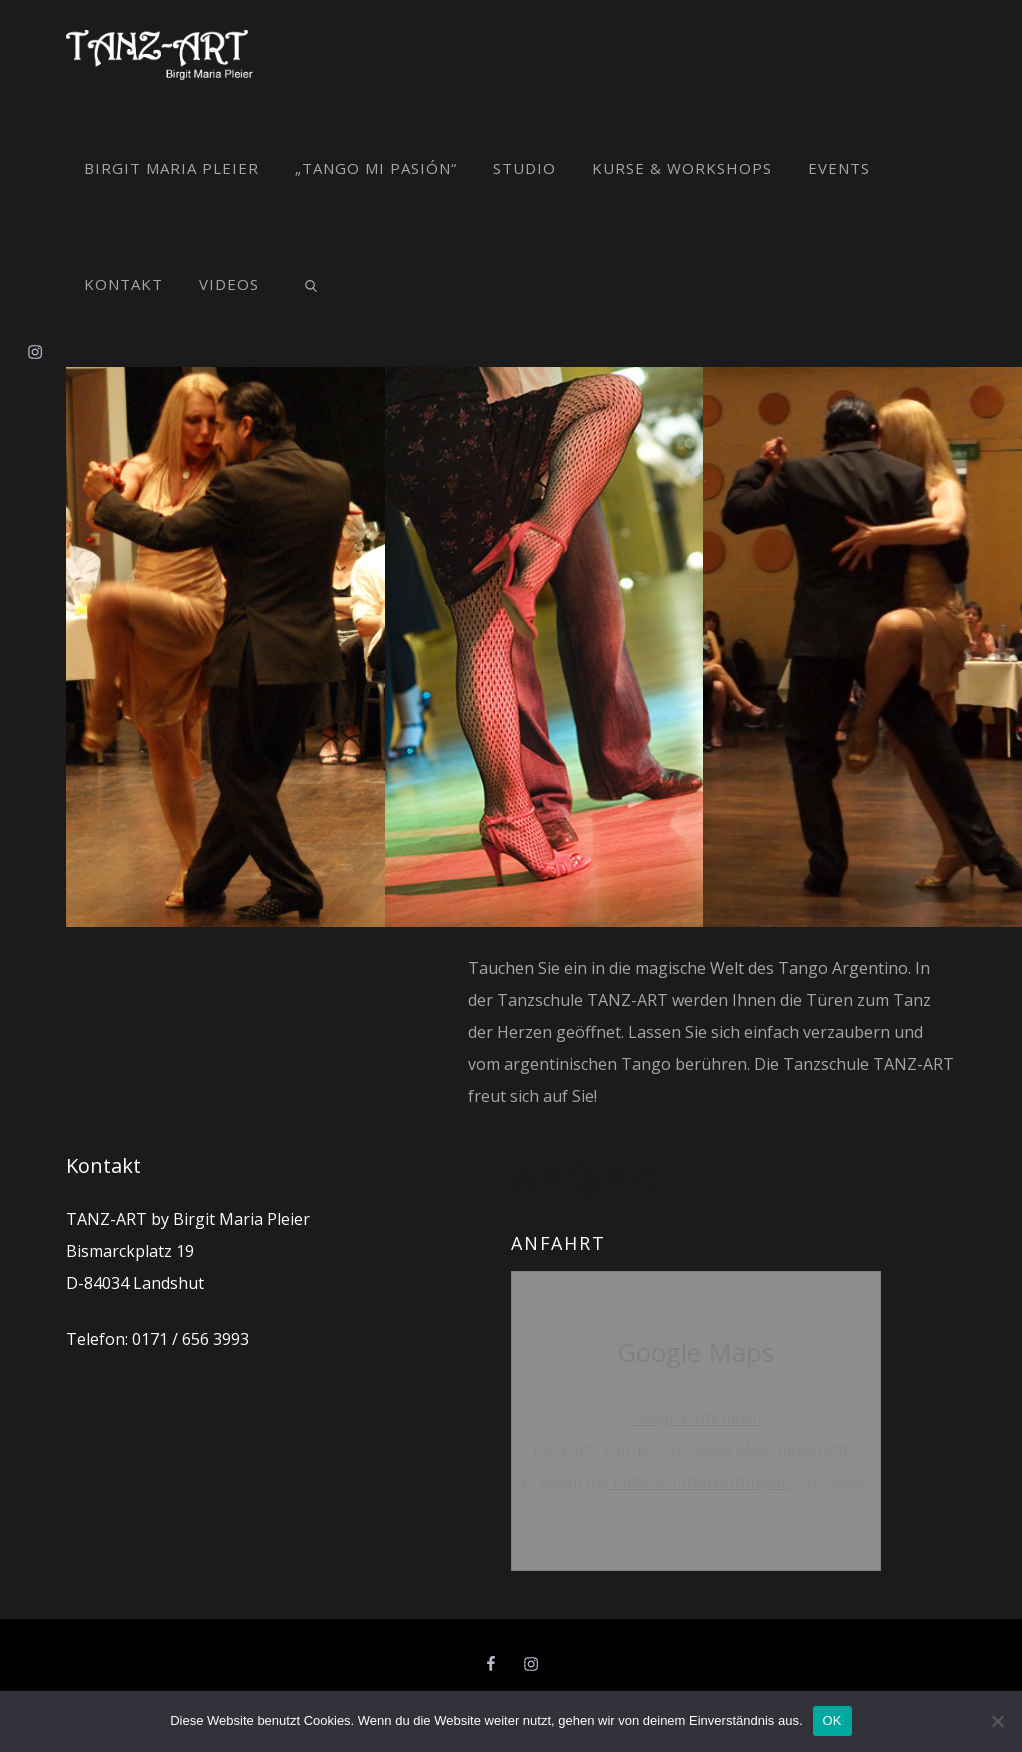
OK (832, 1720)
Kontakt (123, 284)
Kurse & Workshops (682, 168)
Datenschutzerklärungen (699, 1482)
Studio (524, 168)
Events (839, 168)
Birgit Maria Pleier (171, 168)
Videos (229, 284)
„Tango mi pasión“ (376, 168)
